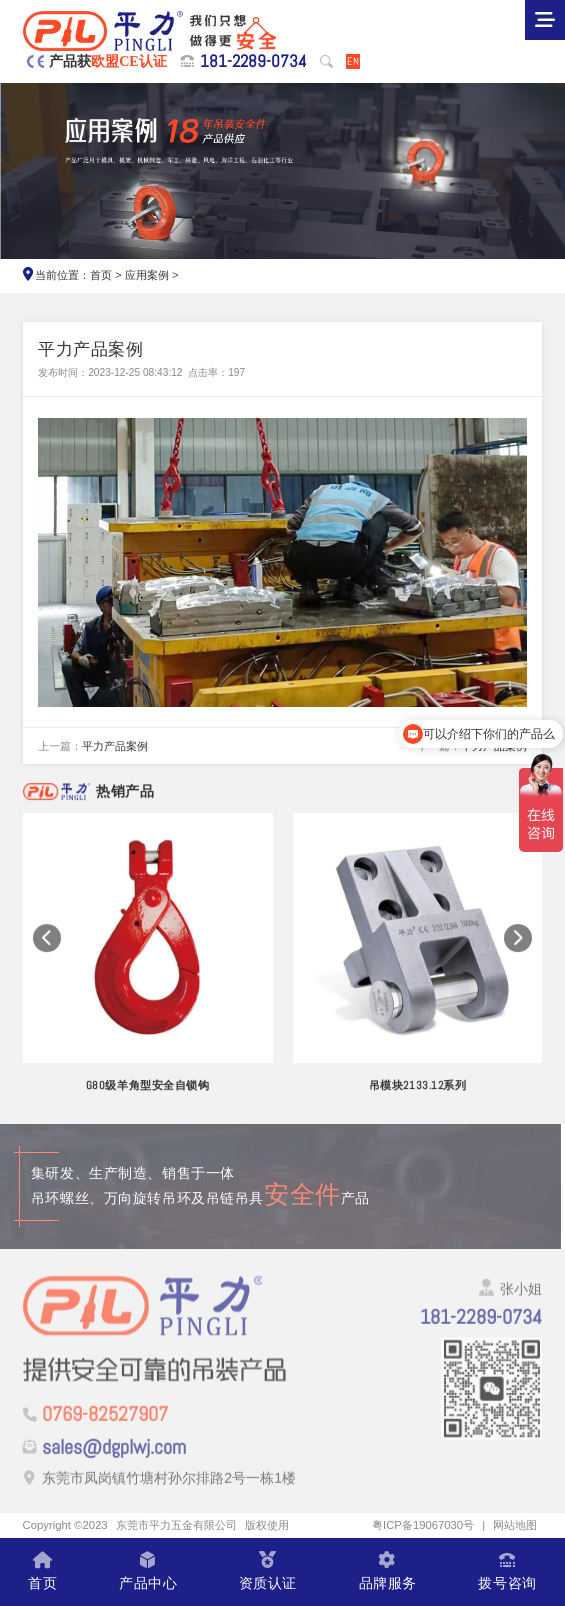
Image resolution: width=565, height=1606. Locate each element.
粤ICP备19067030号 (423, 1525)
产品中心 (148, 1572)
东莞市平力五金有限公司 (176, 1525)
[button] (47, 949)
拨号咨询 (507, 1572)
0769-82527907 (105, 1422)
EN (353, 61)
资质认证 (268, 1572)
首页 (101, 275)
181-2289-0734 (253, 61)
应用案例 (147, 275)
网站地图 (515, 1525)
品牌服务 (388, 1572)
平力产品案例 (115, 746)
